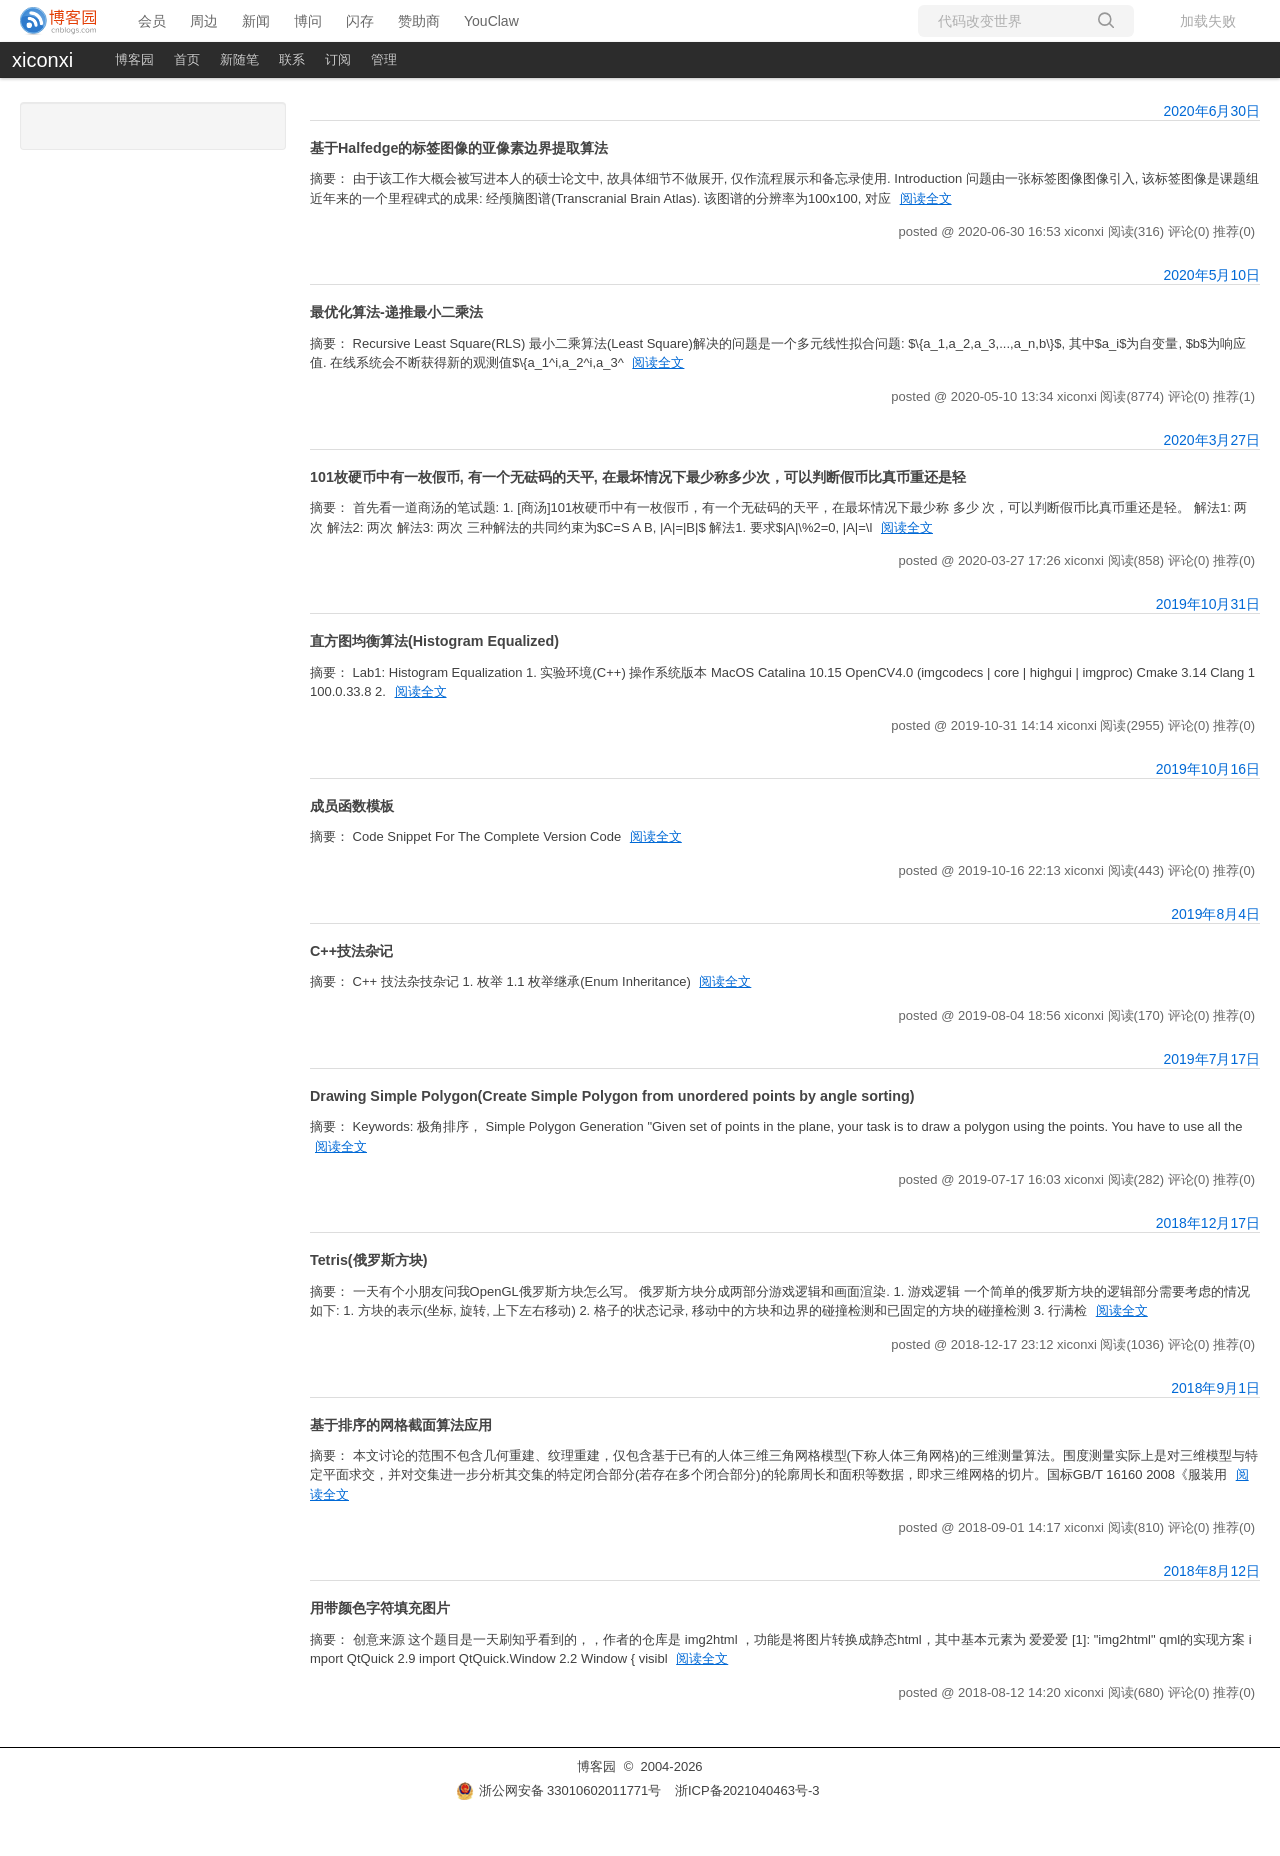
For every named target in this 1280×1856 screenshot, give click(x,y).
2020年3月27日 (1211, 440)
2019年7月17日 (1211, 1059)
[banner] (59, 21)
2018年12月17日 (1208, 1223)
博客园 (134, 59)
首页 (187, 59)
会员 (152, 21)
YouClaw (491, 21)
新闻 (256, 21)
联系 (292, 59)
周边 (204, 21)
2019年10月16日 (1208, 769)
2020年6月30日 (1211, 111)
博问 (308, 21)
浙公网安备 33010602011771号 (559, 1790)
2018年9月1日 (1215, 1388)
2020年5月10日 (1211, 275)
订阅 (338, 59)
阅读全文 (926, 198)
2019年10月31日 (1208, 604)
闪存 (360, 21)
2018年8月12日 (1211, 1571)
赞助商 (419, 21)
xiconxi (42, 60)
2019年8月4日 (1215, 914)
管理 (384, 59)
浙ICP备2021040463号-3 (747, 1790)
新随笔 (239, 59)
